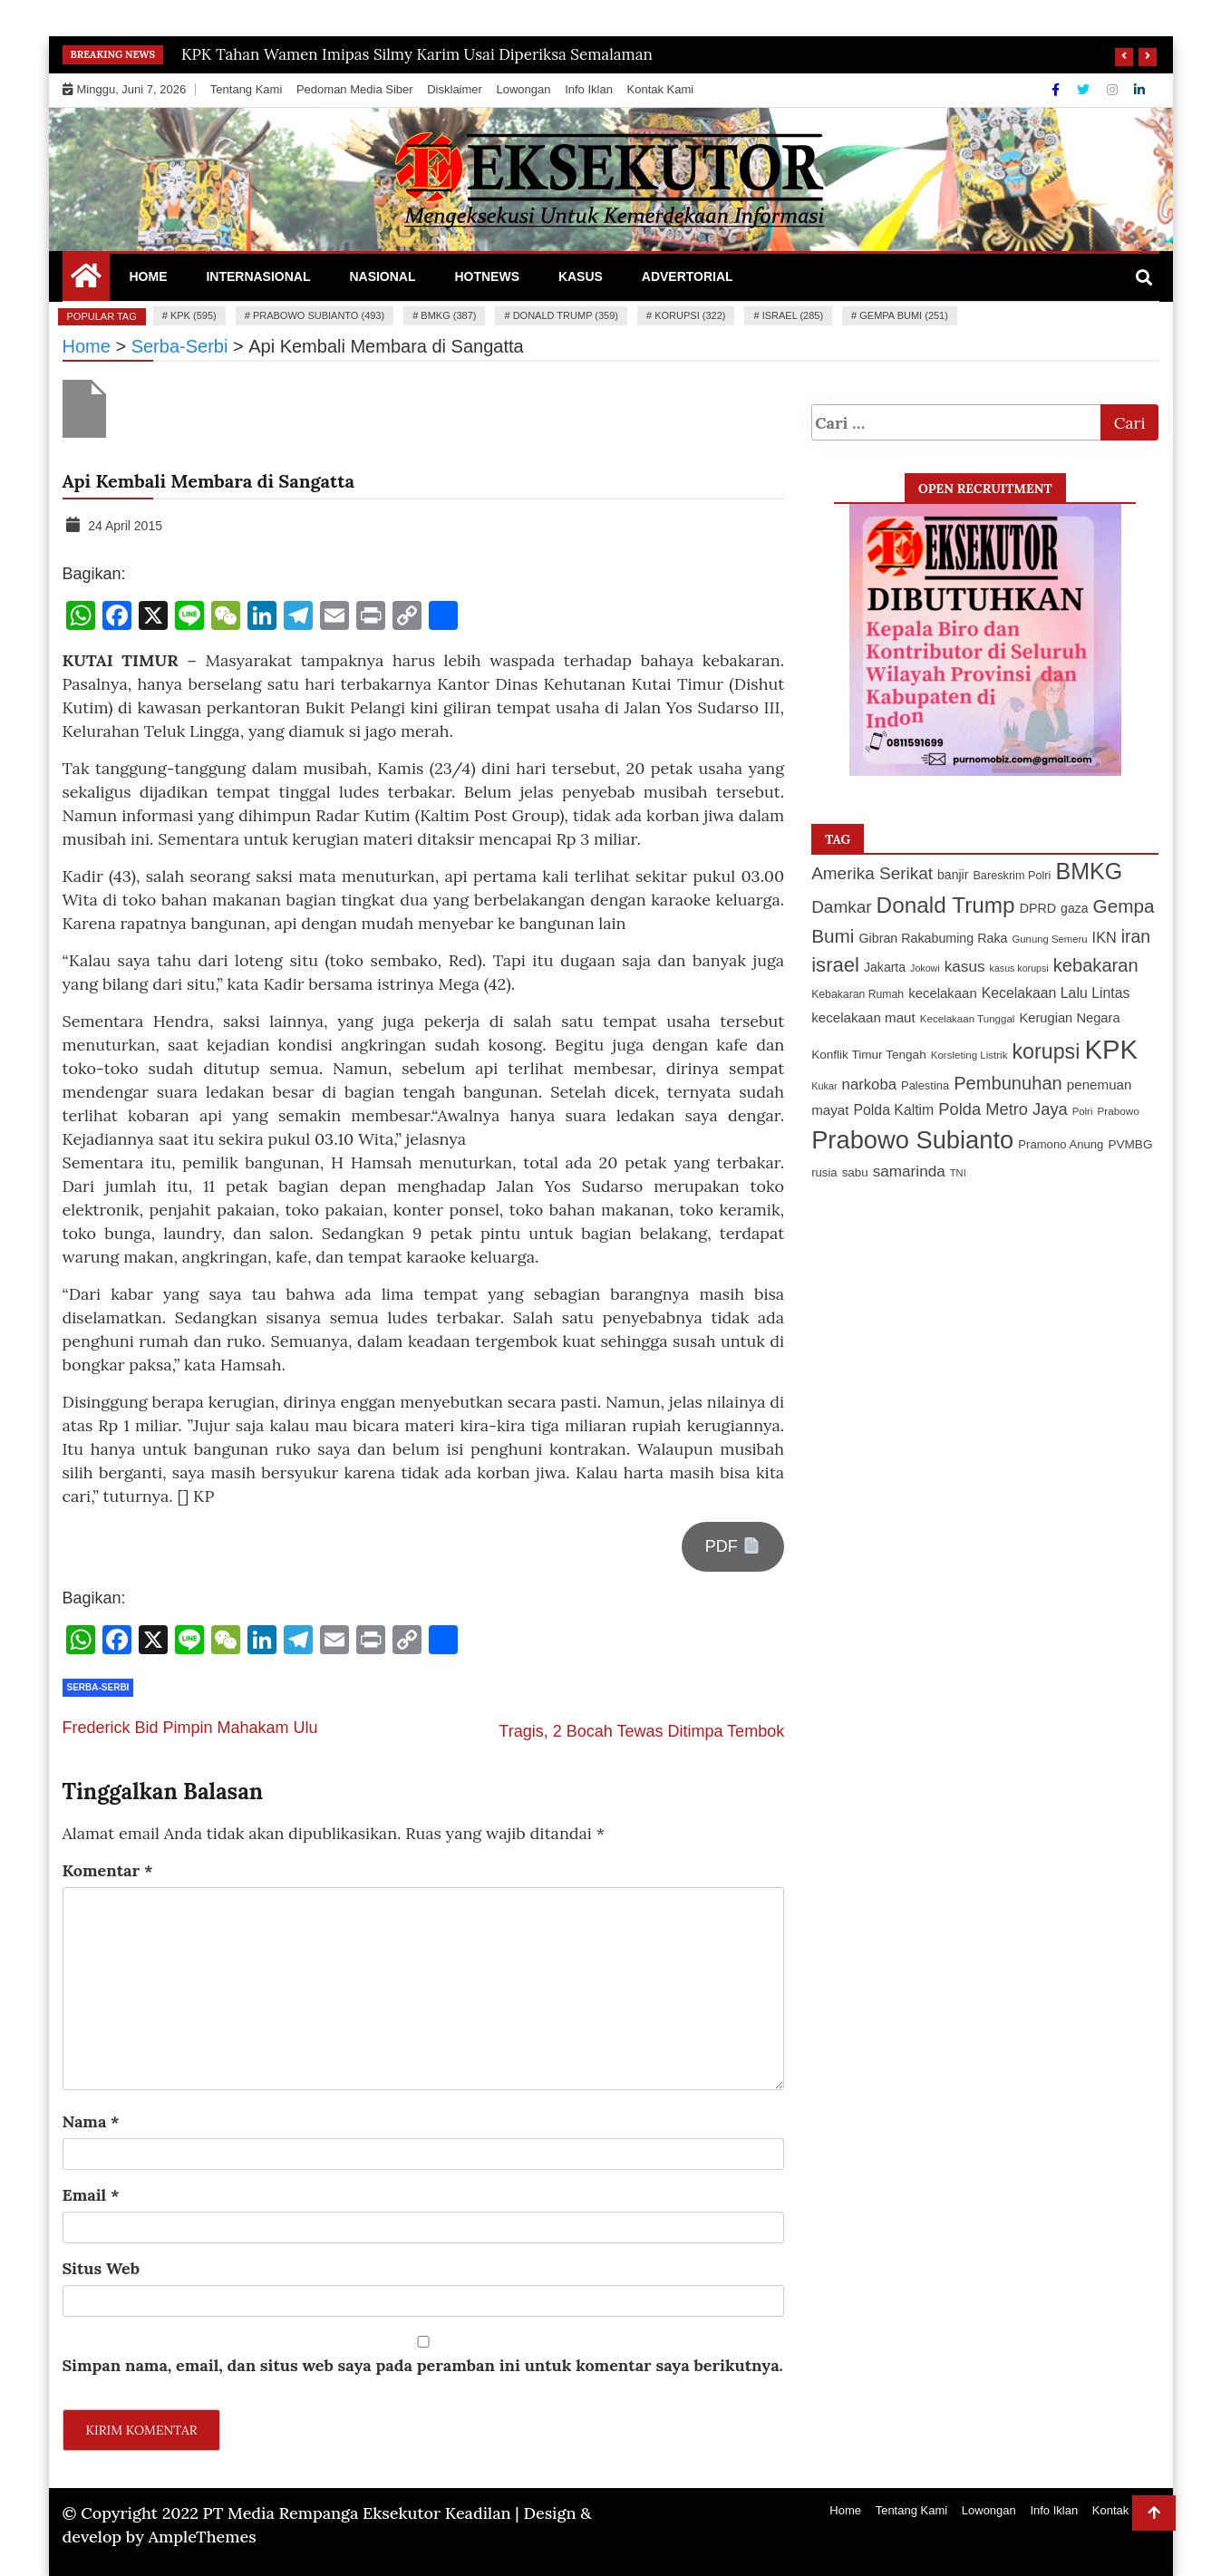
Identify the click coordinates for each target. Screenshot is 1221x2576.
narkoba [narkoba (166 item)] (869, 1084)
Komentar (108, 1870)
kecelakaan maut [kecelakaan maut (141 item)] (863, 1017)
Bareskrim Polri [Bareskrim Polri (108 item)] (1012, 875)
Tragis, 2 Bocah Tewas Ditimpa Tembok (641, 1731)
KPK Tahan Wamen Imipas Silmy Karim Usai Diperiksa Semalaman (417, 54)
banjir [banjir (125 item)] (952, 874)
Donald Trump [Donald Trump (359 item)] (946, 905)
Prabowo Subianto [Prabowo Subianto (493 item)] (912, 1140)
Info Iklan (589, 89)
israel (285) (792, 315)
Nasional (382, 276)
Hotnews (486, 276)
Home (149, 276)
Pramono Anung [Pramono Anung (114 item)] (1060, 1144)
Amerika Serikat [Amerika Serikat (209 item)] (872, 873)
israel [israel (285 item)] (835, 965)
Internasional (258, 276)
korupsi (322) (689, 315)
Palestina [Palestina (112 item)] (925, 1085)
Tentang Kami (246, 89)
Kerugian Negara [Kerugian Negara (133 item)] (1069, 1018)
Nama (91, 2121)
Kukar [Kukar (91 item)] (824, 1085)
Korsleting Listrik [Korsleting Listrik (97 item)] (969, 1055)
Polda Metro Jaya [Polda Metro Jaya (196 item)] (1002, 1109)
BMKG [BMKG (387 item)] (1088, 871)
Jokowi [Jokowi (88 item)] (925, 968)
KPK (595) (193, 315)
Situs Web (102, 2268)
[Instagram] (1114, 89)
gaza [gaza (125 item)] (1074, 908)
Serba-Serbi (98, 1687)
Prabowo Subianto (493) (318, 315)
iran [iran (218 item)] (1135, 936)
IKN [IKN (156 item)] (1104, 937)
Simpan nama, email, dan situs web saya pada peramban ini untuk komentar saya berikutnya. (423, 2365)
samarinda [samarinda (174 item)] (909, 1171)
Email (91, 2194)
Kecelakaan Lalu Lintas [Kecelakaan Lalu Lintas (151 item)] (1056, 993)
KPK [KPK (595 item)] (1111, 1049)
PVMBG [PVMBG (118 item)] (1130, 1144)
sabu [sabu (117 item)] (855, 1172)
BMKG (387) (448, 315)
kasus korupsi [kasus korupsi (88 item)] (1019, 968)
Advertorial (687, 276)
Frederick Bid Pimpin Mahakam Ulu (190, 1728)
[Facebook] (1057, 89)
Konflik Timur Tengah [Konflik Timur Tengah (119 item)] (868, 1054)
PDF (732, 1546)
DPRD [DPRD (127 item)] (1038, 908)
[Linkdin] (1139, 89)
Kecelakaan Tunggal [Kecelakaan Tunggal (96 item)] (967, 1018)
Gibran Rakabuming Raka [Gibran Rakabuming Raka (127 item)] (932, 938)
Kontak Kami (660, 89)
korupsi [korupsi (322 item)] (1046, 1051)
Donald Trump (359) (565, 315)
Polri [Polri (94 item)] (1082, 1111)
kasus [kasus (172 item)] (965, 966)
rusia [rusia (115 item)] (824, 1172)
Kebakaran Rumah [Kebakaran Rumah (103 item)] (857, 994)
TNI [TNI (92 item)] (958, 1172)
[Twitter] (1085, 89)
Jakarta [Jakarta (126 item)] (885, 967)
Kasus (580, 276)
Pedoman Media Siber (354, 89)
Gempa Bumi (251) (903, 315)
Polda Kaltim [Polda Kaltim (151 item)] (893, 1110)
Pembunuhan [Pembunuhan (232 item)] (1008, 1083)
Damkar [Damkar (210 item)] (841, 906)
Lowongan (524, 89)
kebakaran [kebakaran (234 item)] (1096, 965)
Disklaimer (454, 89)
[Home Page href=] (86, 280)
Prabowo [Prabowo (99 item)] (1118, 1111)
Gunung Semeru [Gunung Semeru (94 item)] (1049, 939)
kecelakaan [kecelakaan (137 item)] (942, 993)
